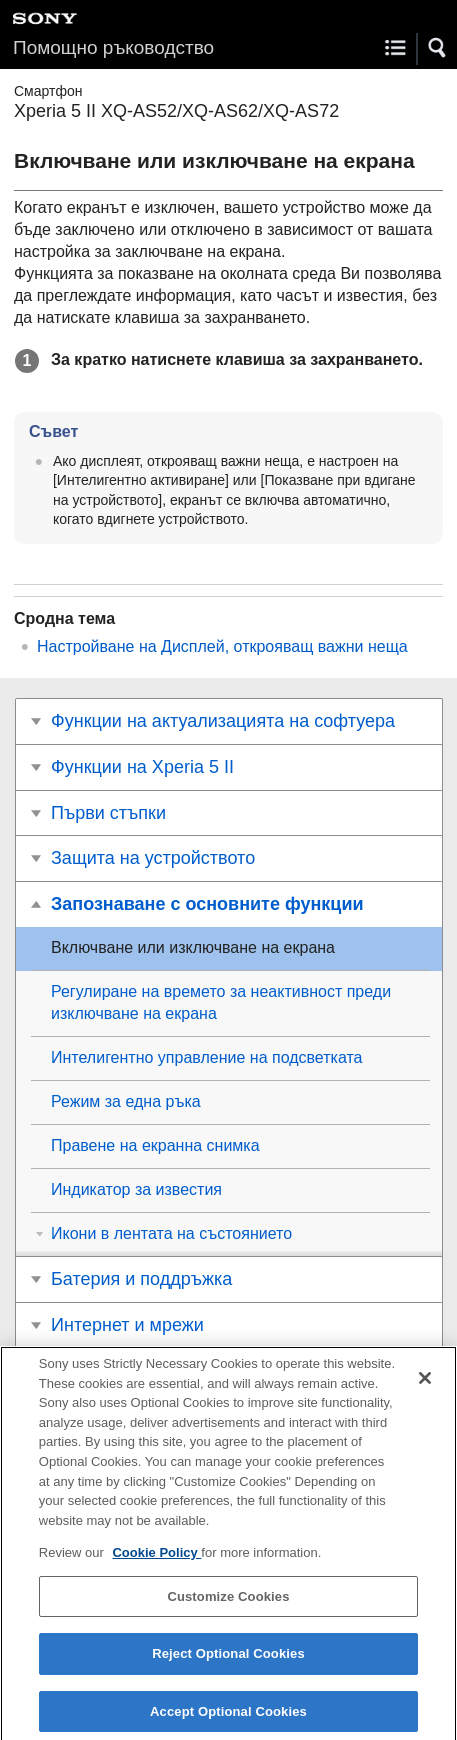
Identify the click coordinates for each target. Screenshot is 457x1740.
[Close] (425, 1385)
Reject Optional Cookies (228, 1660)
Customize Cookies (228, 1603)
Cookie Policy (156, 1559)
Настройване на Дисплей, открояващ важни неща (222, 646)
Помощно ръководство (113, 47)
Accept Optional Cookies (228, 1718)
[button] (438, 48)
